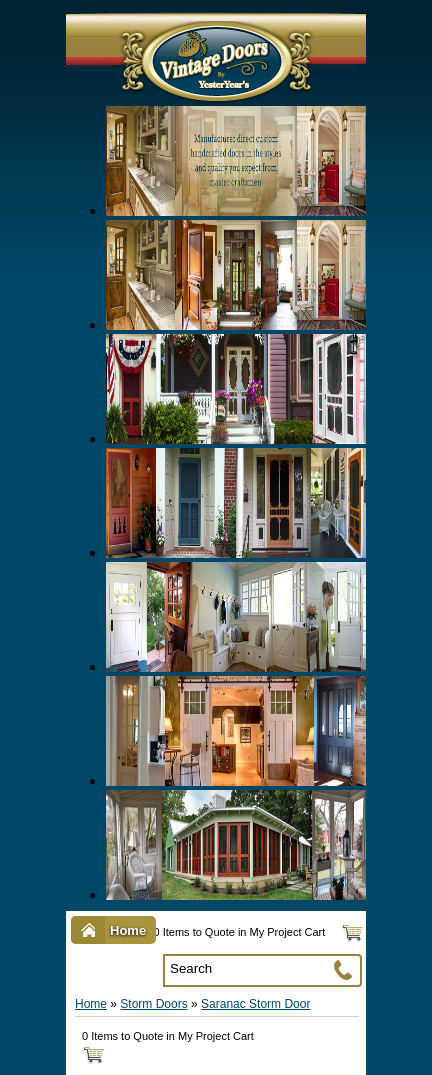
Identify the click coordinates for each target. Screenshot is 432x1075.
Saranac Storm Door (255, 1004)
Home (91, 1004)
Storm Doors (153, 1004)
